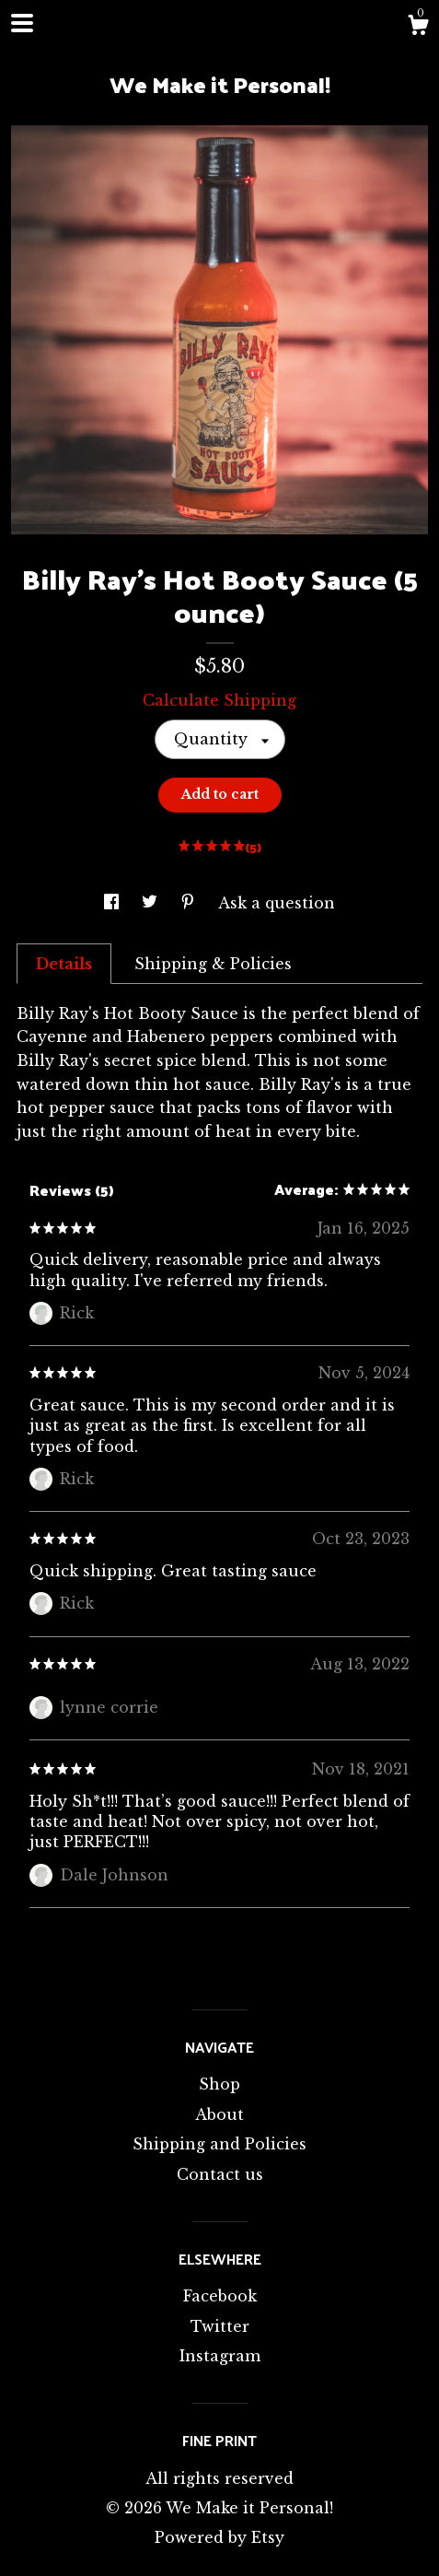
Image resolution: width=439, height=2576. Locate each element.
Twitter (220, 2326)
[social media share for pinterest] (190, 903)
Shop (219, 2084)
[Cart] (418, 27)
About (219, 2114)
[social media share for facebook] (113, 903)
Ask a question (276, 903)
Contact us (220, 2174)
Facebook (220, 2296)
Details (64, 963)
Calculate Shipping (219, 700)
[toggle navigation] (22, 23)
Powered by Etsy (219, 2537)
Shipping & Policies (213, 963)
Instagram (219, 2356)
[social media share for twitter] (152, 903)
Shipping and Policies (219, 2144)
